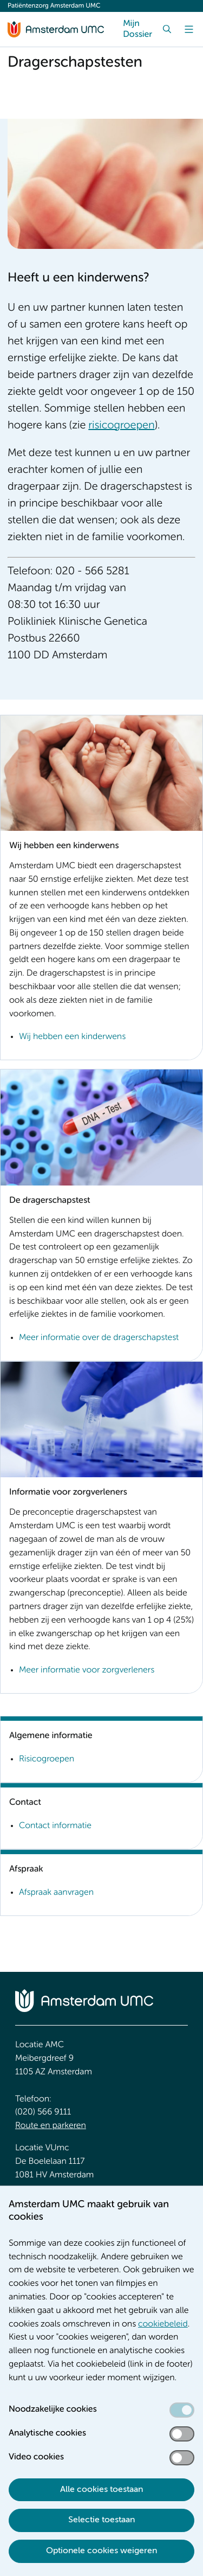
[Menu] (188, 29)
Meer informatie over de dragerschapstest (99, 1338)
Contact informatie (55, 1826)
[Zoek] (167, 29)
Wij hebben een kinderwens (72, 1037)
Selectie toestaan (101, 2520)
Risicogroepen (46, 1759)
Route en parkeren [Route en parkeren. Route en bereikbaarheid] (50, 2126)
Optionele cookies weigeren (101, 2551)
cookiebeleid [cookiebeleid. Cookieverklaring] (163, 2324)
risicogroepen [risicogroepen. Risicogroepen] (121, 425)
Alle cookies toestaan (101, 2489)
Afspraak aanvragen (56, 1892)
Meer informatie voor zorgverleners (86, 1670)
